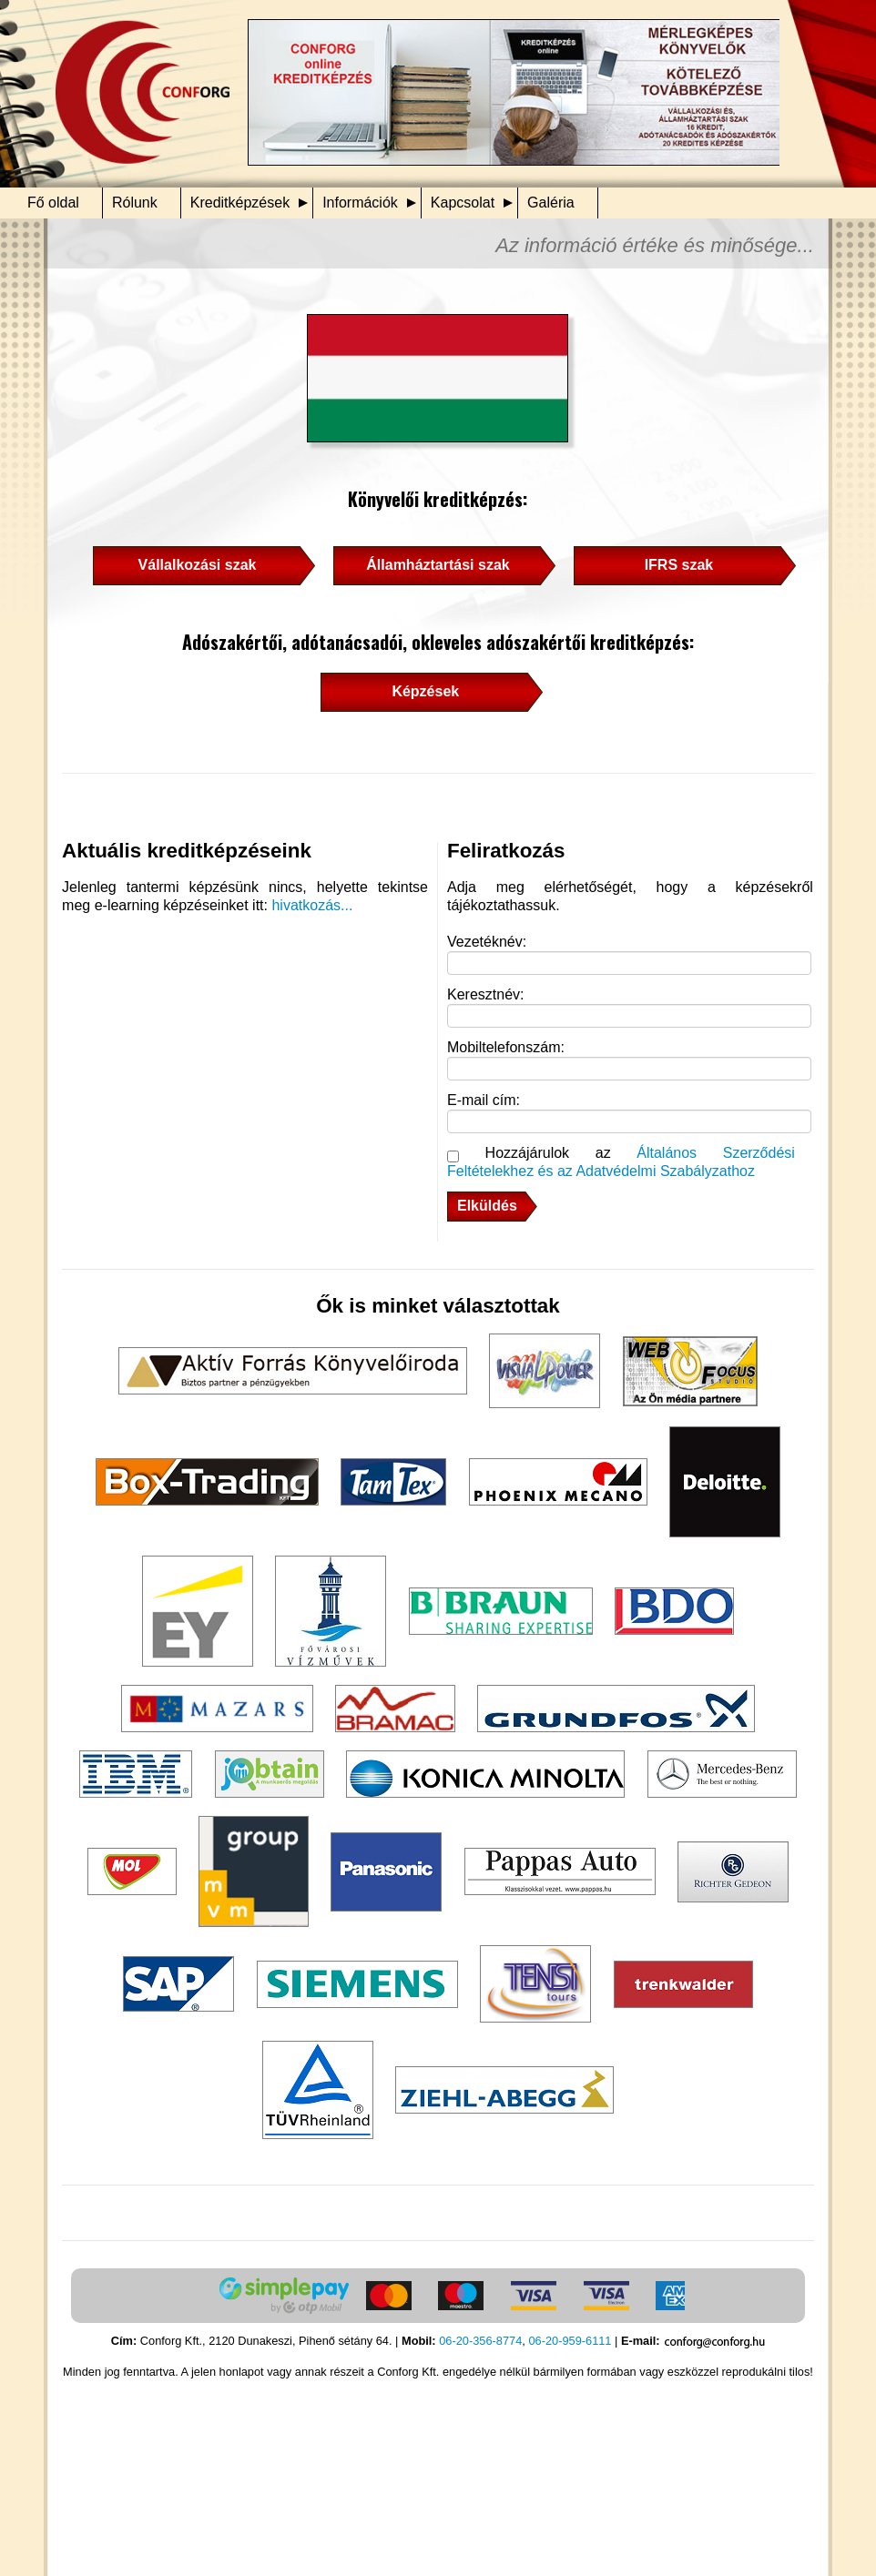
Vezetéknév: (486, 941)
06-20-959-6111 (569, 2341)
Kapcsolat (462, 202)
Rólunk (135, 202)
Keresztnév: (485, 994)
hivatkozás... (311, 905)
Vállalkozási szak (197, 565)
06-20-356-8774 (480, 2341)
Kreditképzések (240, 202)
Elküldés (487, 1205)
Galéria (551, 202)
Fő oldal (53, 202)
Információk (360, 202)
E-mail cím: (483, 1100)
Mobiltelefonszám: (506, 1047)
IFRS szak (679, 565)
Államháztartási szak (437, 565)
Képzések (425, 691)
